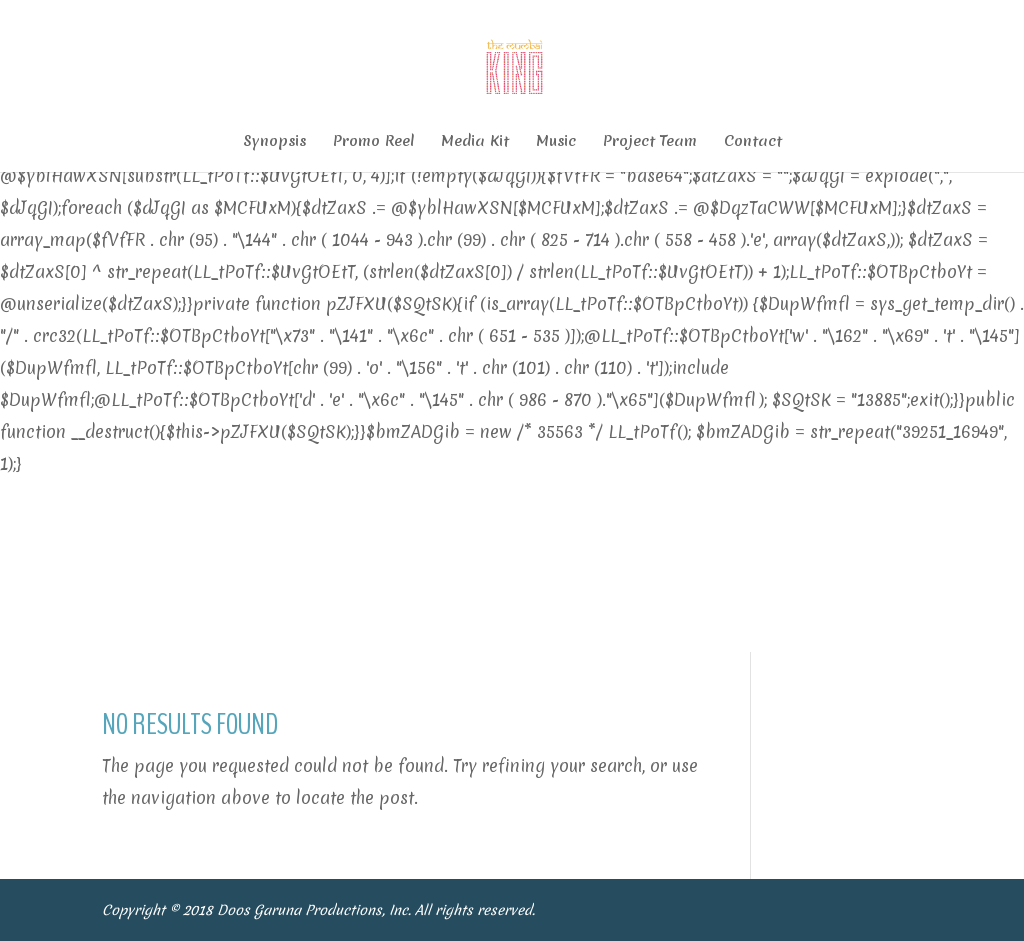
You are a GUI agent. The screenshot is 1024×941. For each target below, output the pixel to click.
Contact (753, 142)
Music (556, 142)
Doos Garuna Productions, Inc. (316, 910)
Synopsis (274, 142)
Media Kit (475, 142)
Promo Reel (373, 142)
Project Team (650, 142)
